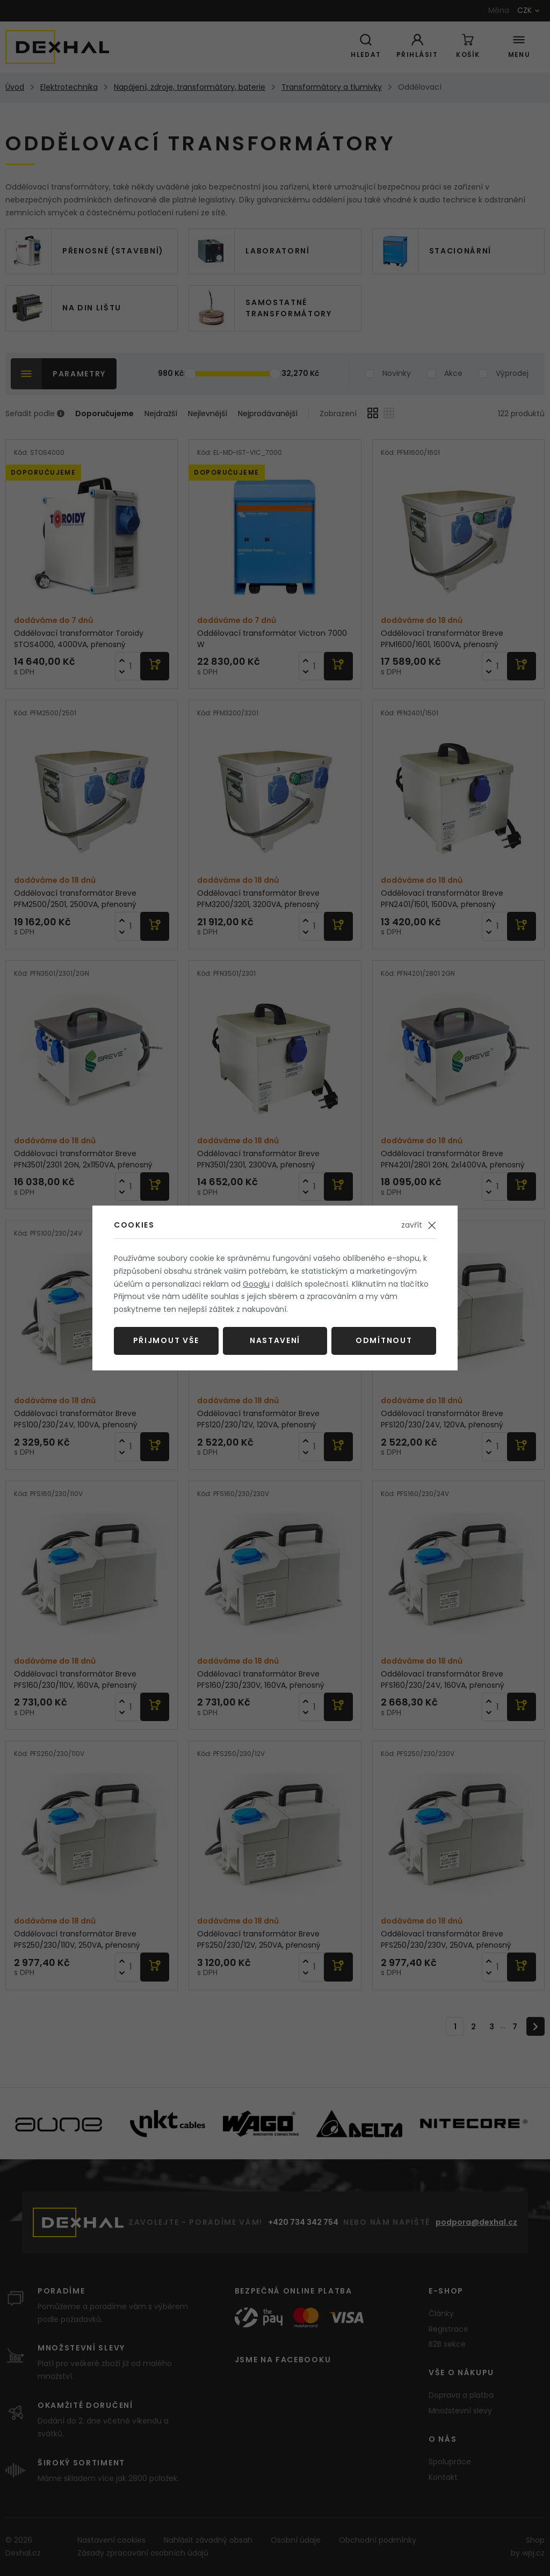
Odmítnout (384, 1340)
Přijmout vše (166, 1340)
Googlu (256, 1284)
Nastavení (275, 1340)
